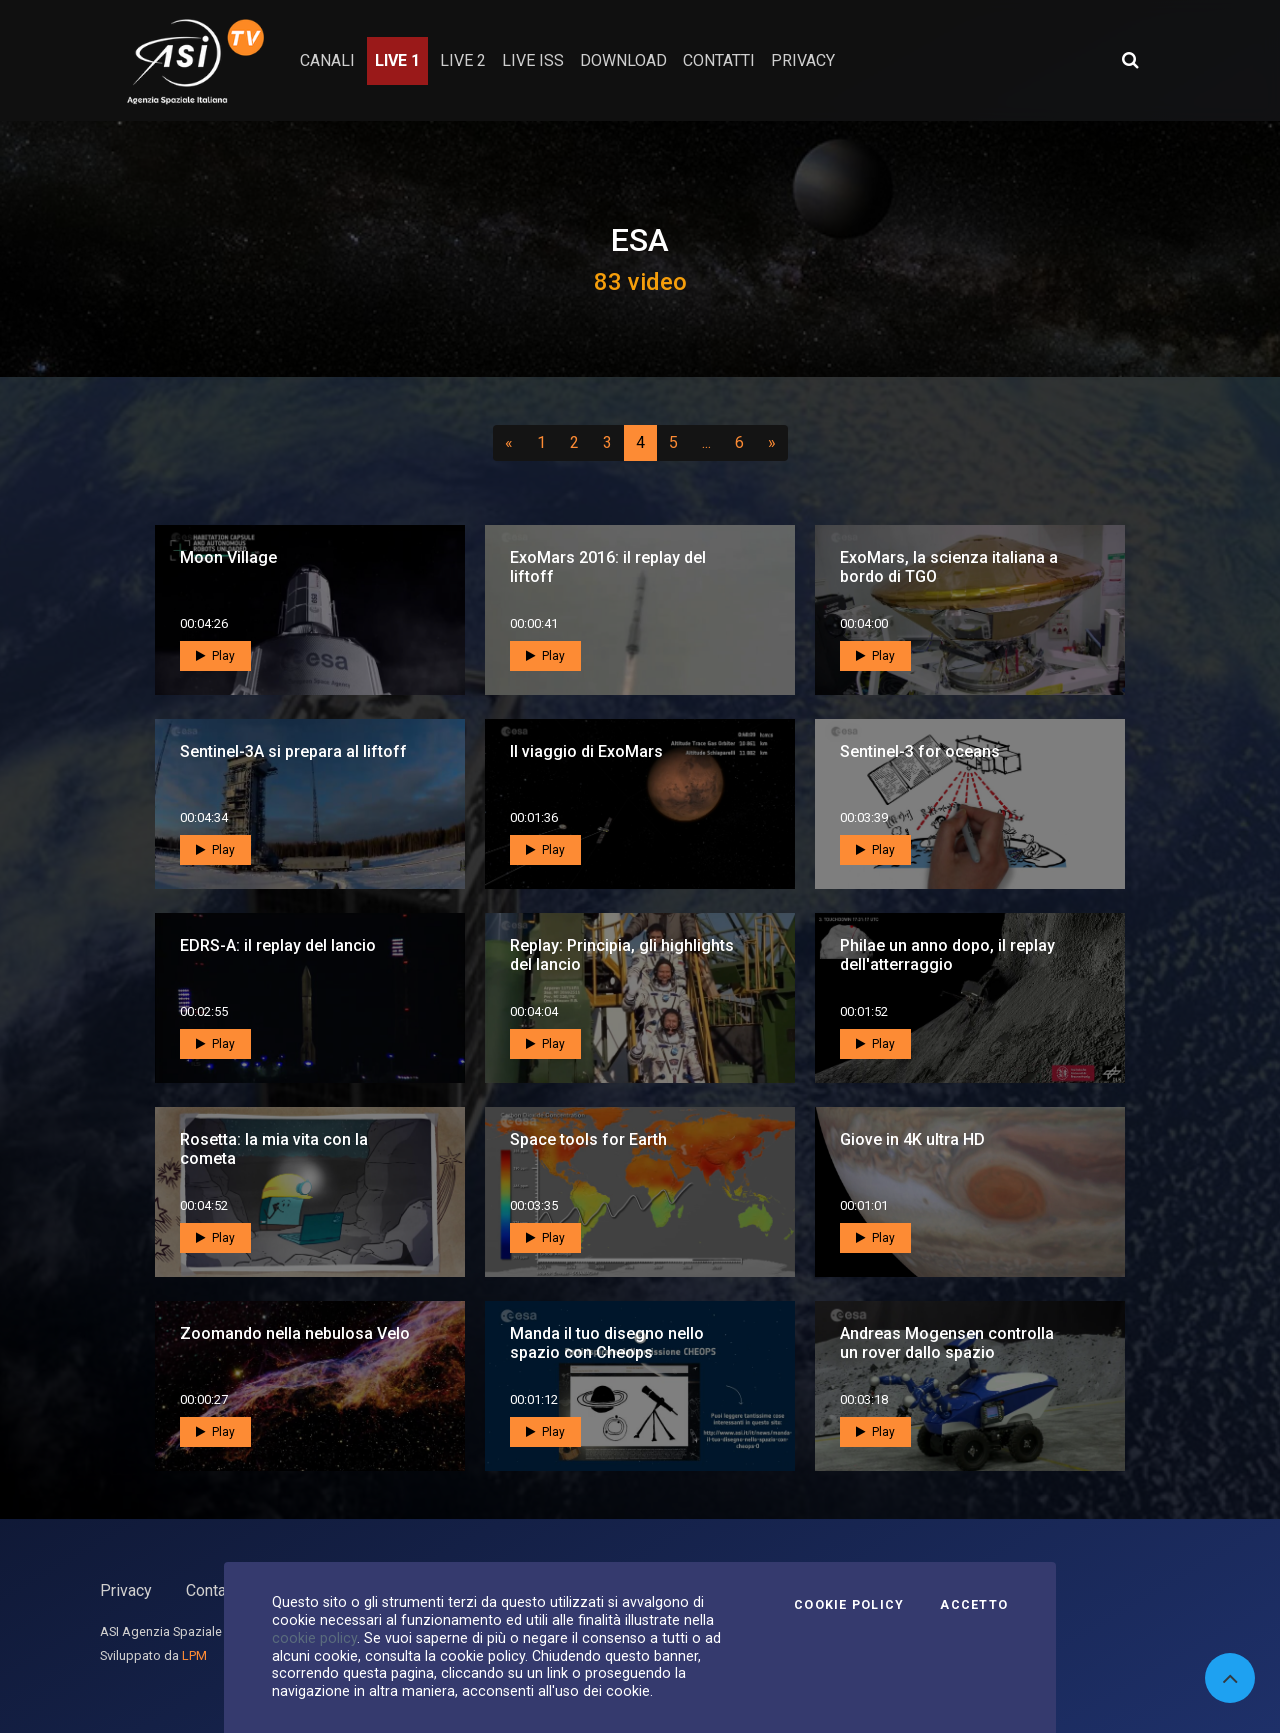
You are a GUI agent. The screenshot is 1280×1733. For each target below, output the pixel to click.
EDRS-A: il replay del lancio (278, 945)
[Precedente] (509, 443)
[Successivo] (772, 443)
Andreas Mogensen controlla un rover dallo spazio (947, 1343)
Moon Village (228, 557)
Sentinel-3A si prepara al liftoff (293, 751)
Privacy (126, 1590)
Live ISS (533, 60)
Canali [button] (327, 60)
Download (623, 60)
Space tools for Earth (588, 1139)
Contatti (213, 1590)
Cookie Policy (849, 1605)
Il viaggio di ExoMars (586, 751)
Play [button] (215, 656)
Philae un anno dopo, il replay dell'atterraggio (947, 955)
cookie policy (314, 1638)
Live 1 (397, 60)
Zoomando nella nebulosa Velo (295, 1333)
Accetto (974, 1605)
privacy (803, 60)
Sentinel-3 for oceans (920, 751)
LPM (194, 1655)
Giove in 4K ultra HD (912, 1139)
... (710, 442)
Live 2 (463, 60)
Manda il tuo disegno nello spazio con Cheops (607, 1343)
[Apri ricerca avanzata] (1130, 60)
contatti (719, 60)
